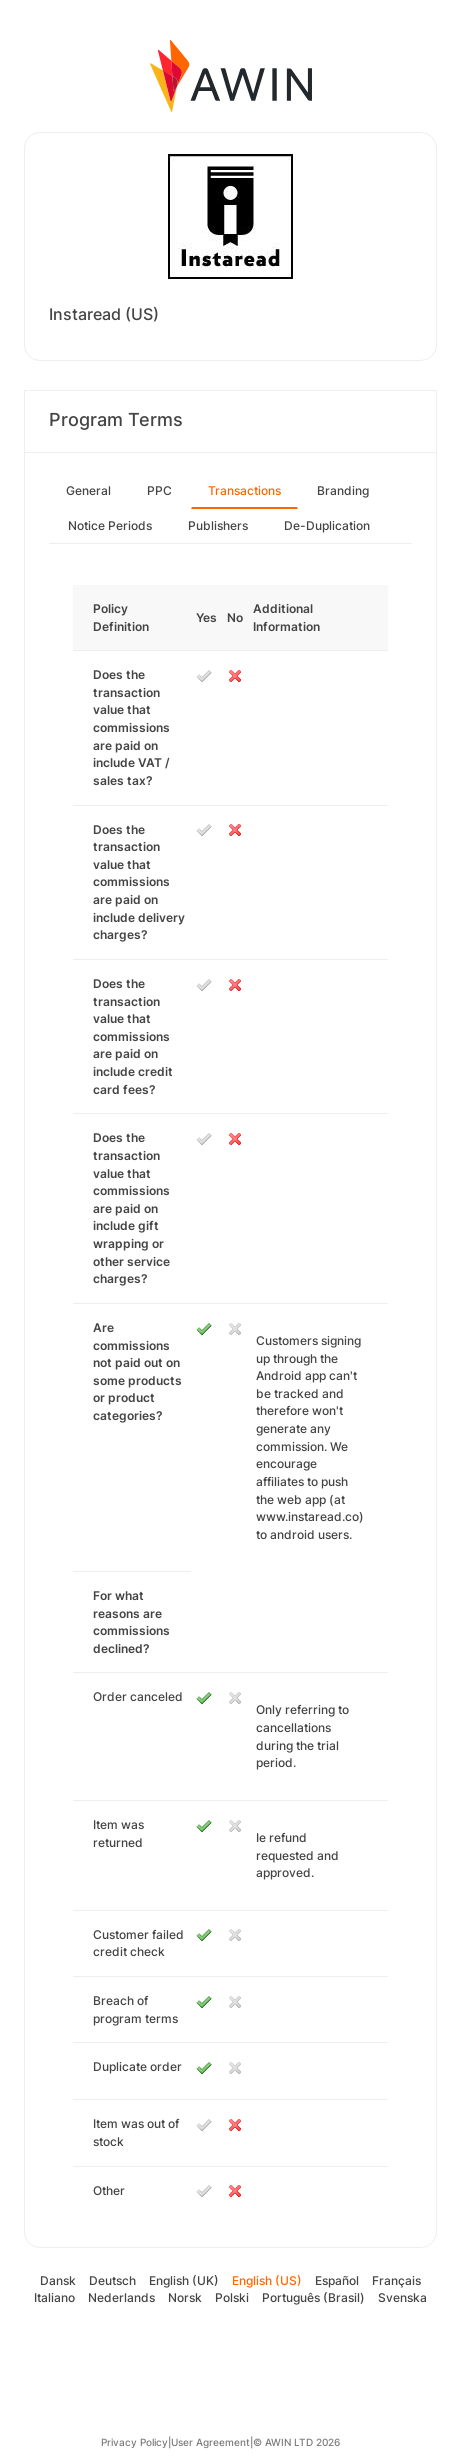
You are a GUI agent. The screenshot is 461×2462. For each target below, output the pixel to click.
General (88, 490)
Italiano (54, 2297)
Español (337, 2280)
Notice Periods (110, 525)
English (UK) (184, 2280)
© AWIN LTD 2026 (296, 2442)
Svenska (402, 2297)
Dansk (58, 2280)
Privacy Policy (134, 2442)
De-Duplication (327, 525)
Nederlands (121, 2297)
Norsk (185, 2297)
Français (396, 2280)
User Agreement (210, 2442)
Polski (232, 2297)
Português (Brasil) (313, 2297)
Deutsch (112, 2280)
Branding (343, 490)
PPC (159, 490)
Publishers (218, 525)
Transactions (244, 490)
